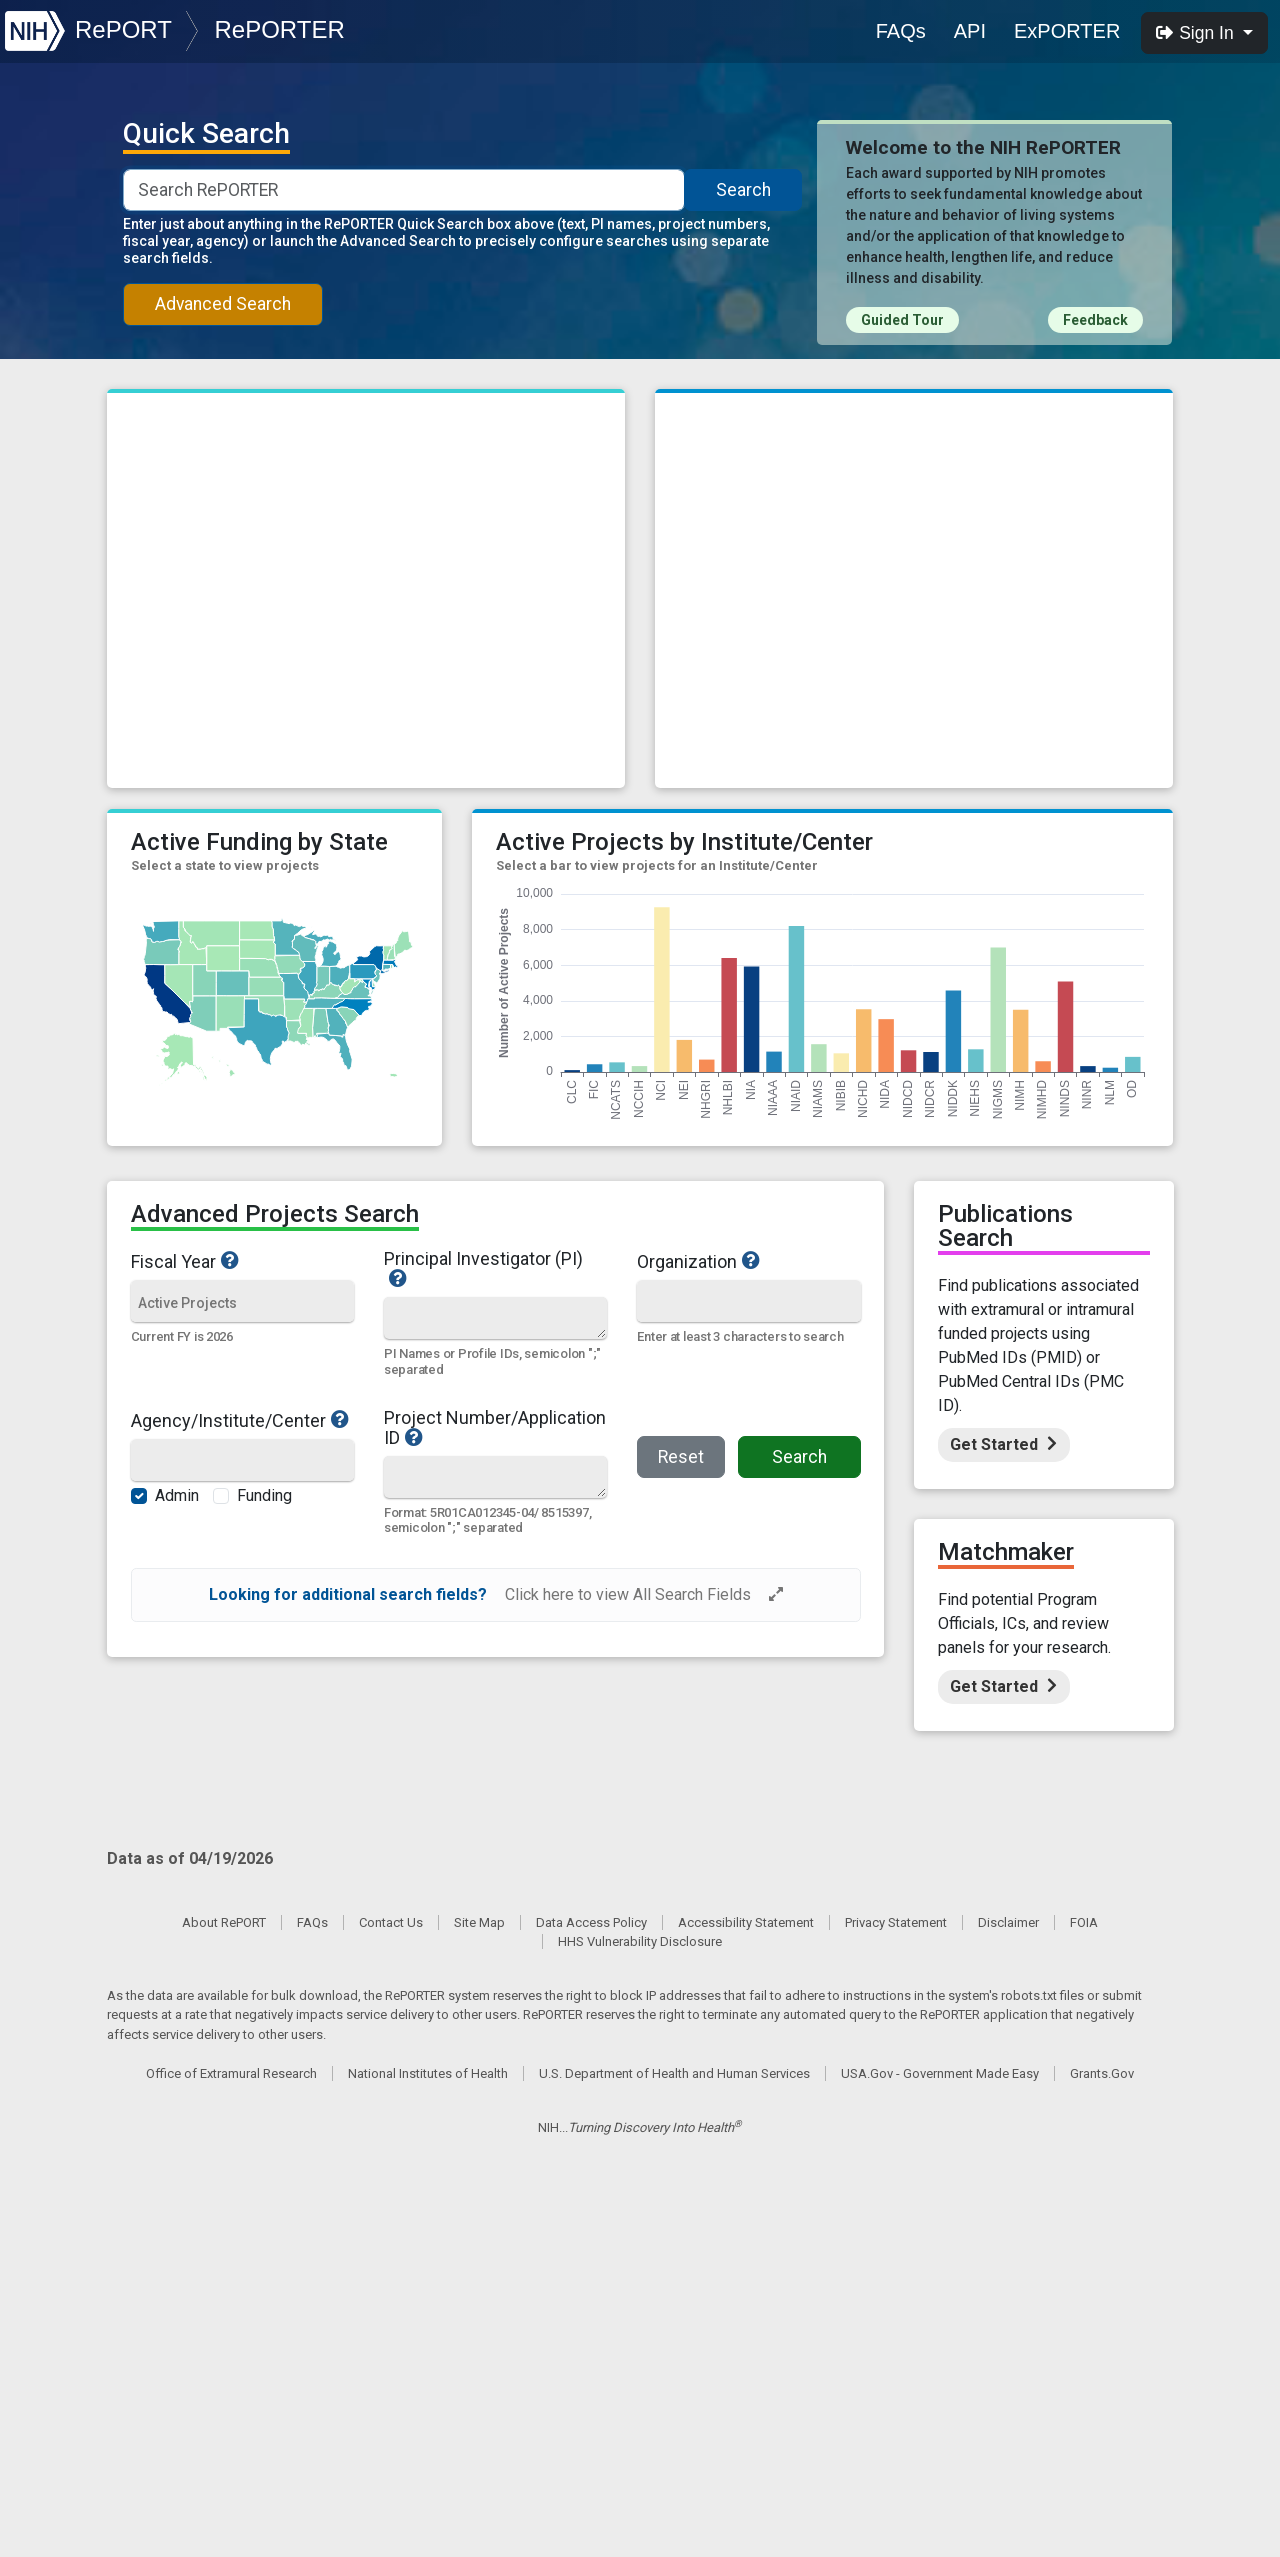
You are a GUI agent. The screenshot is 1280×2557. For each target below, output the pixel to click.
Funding (264, 1495)
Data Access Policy (591, 1922)
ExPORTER (1067, 31)
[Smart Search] (404, 190)
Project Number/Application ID (495, 1428)
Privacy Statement (896, 1922)
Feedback (1095, 320)
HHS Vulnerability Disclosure (640, 1941)
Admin (177, 1495)
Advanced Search (223, 304)
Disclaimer (1008, 1922)
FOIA (1084, 1922)
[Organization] (748, 1302)
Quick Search (206, 134)
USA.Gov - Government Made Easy (940, 2073)
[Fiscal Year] (242, 1302)
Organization (743, 1261)
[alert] (496, 1595)
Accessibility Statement (746, 1922)
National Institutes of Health (428, 2073)
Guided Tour (902, 320)
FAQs (901, 31)
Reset (681, 1457)
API (970, 31)
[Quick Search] (495, 1318)
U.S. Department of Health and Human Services (674, 2073)
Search (743, 190)
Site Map (479, 1922)
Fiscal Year (242, 1261)
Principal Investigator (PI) (495, 1269)
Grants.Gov (1102, 2073)
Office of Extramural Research (231, 2073)
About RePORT (224, 1922)
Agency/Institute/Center (242, 1420)
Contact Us (391, 1922)
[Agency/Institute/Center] (242, 1461)
